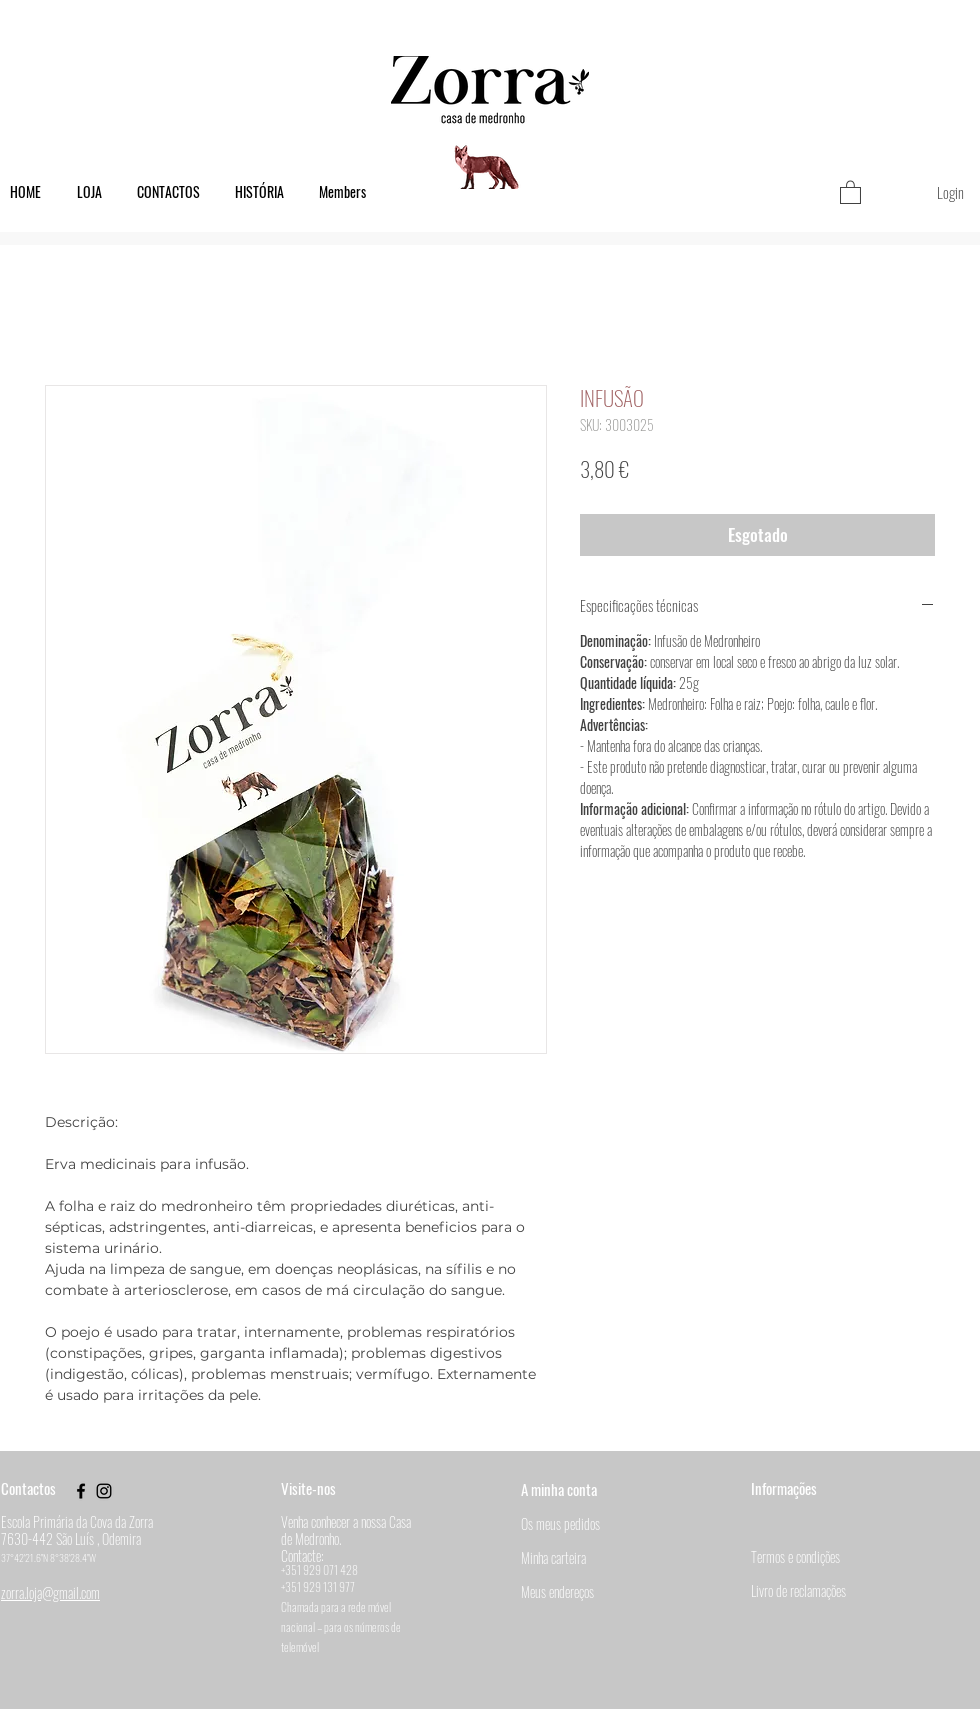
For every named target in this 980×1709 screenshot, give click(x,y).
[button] (850, 191)
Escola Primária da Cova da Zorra (77, 1521)
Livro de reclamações (798, 1590)
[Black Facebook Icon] (81, 1491)
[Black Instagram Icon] (104, 1491)
